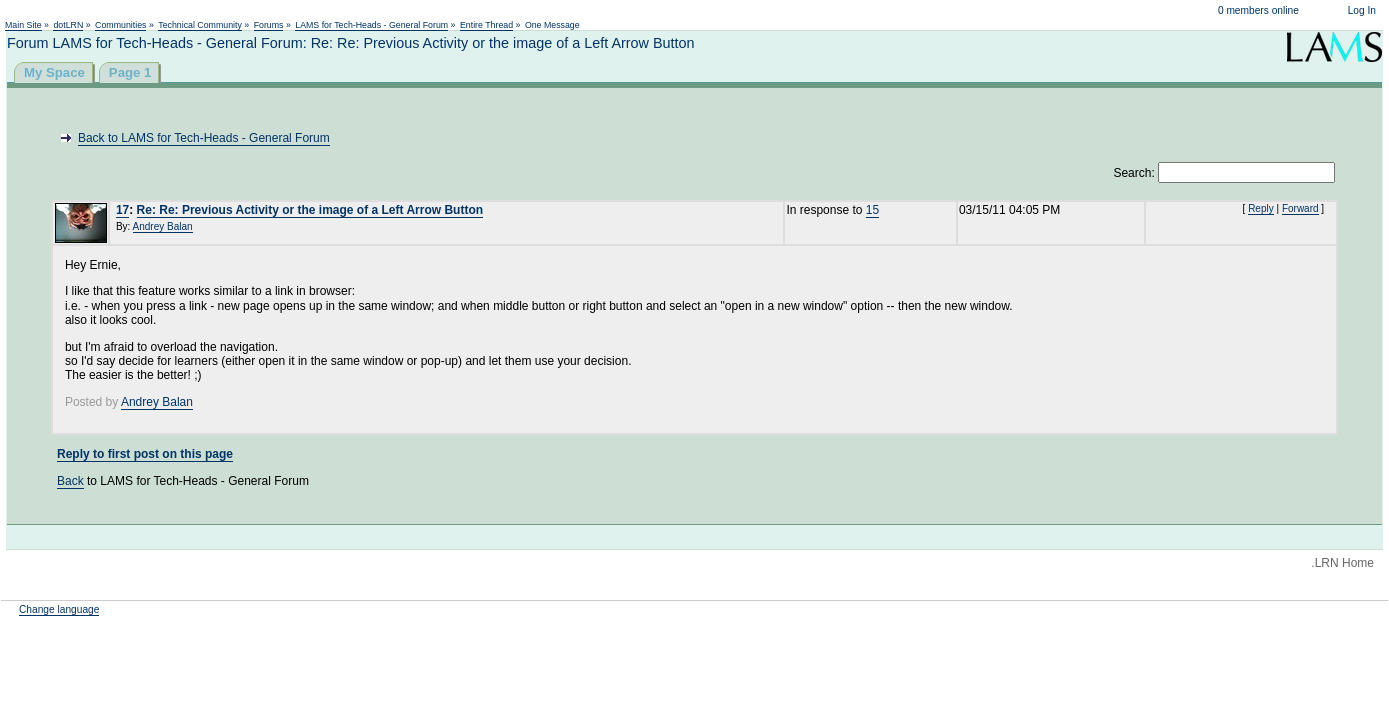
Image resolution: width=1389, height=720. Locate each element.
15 (872, 210)
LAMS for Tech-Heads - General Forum (371, 25)
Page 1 (130, 72)
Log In (1362, 10)
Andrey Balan (163, 226)
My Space (54, 72)
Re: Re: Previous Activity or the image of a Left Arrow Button (310, 210)
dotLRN (68, 25)
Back (70, 481)
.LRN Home (1342, 563)
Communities (120, 25)
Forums (269, 25)
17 (122, 210)
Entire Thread (486, 25)
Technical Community (200, 25)
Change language (59, 609)
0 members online (1258, 10)
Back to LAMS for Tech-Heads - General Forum (204, 138)
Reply (1261, 208)
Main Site (23, 25)
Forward (1300, 208)
